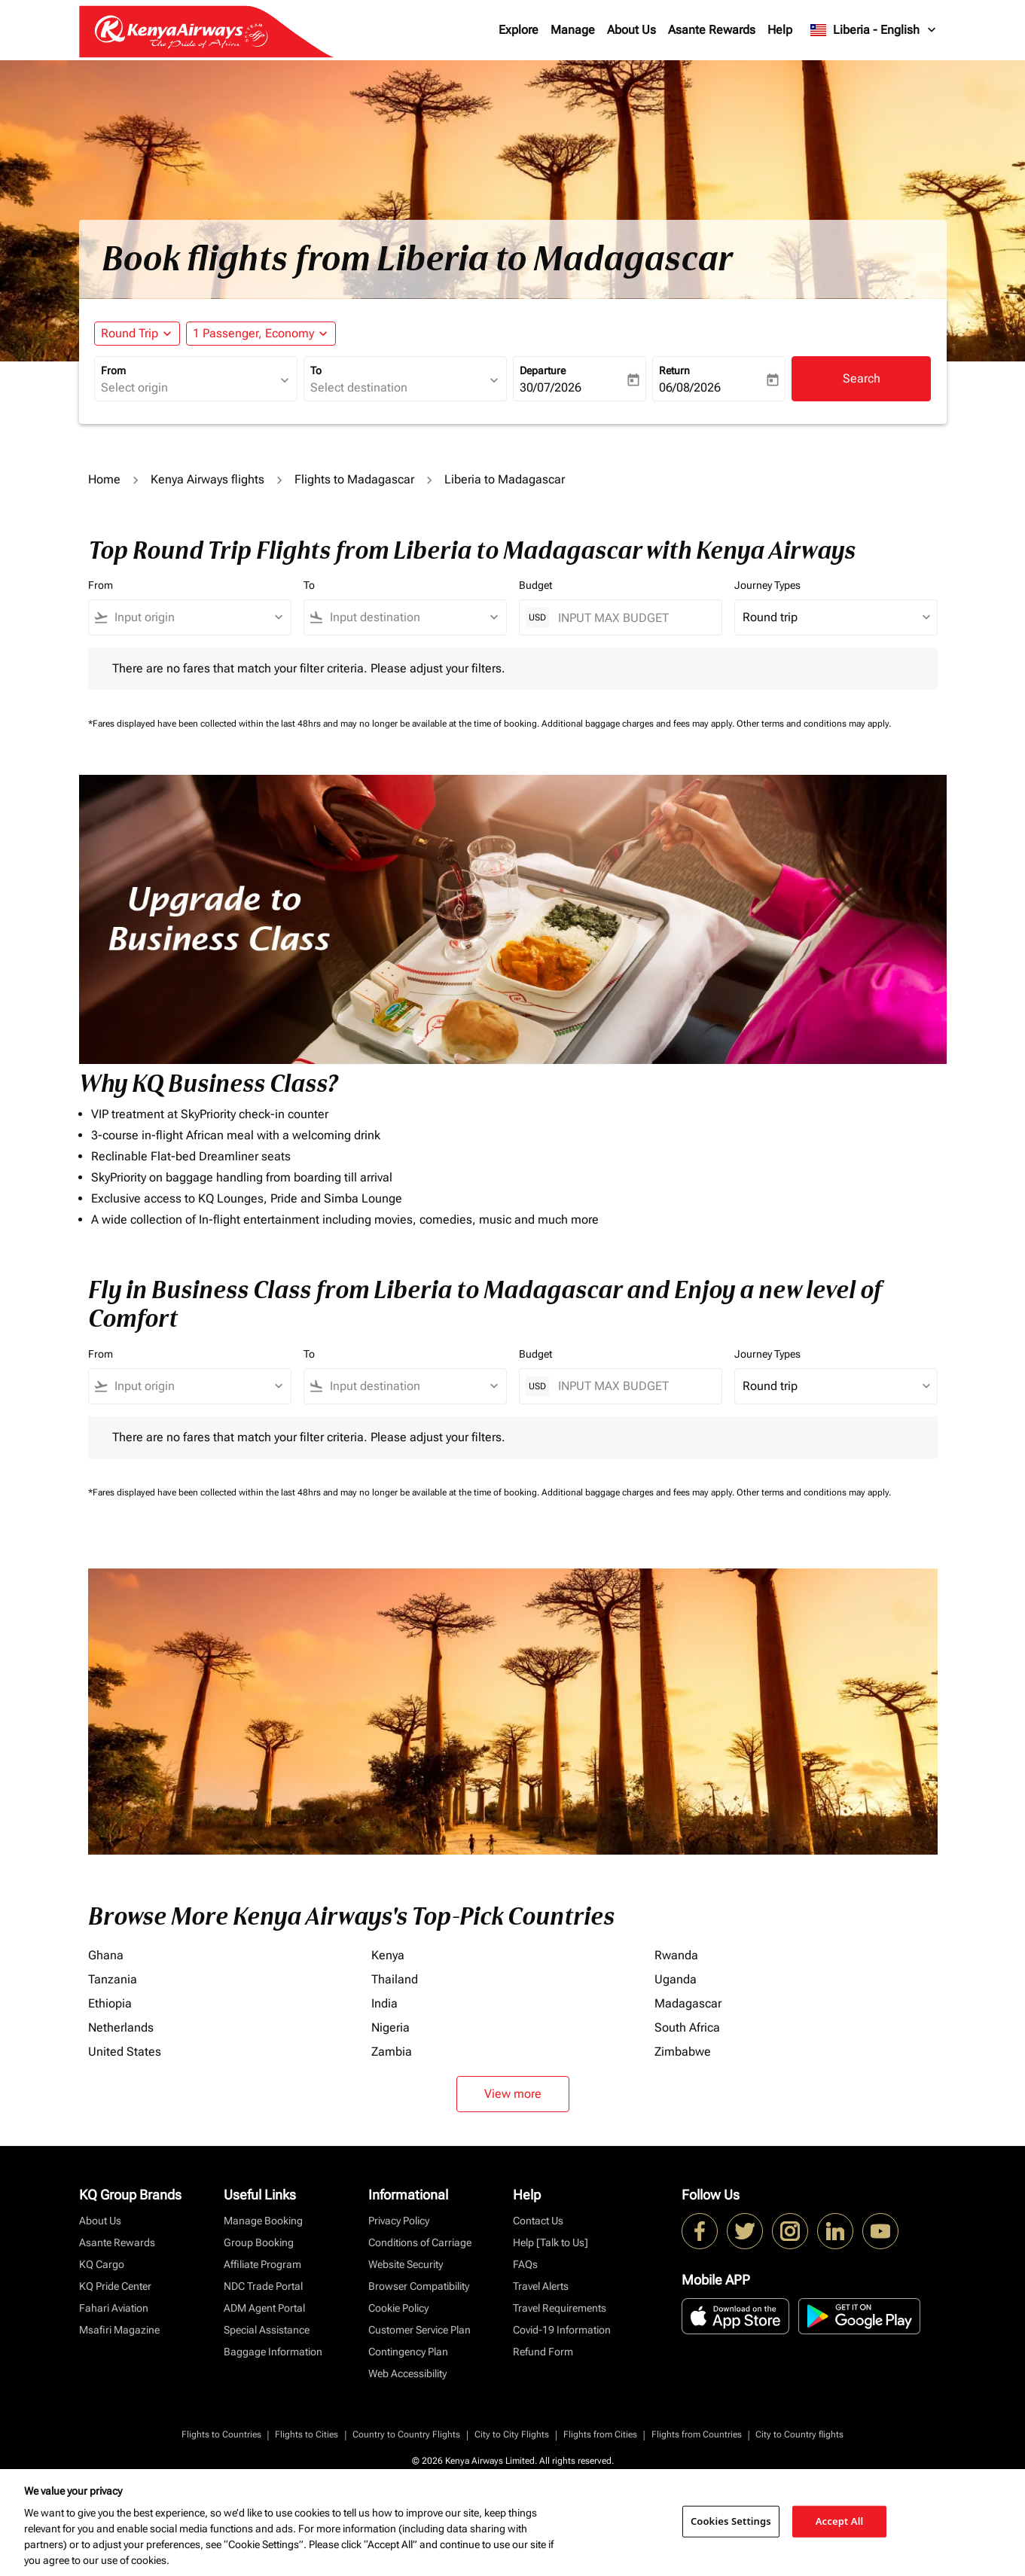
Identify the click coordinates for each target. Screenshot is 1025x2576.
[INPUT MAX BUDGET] (632, 618)
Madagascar (687, 2003)
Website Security (405, 2264)
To (316, 370)
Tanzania (112, 1979)
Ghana (106, 1955)
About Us (631, 30)
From (113, 370)
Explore (518, 30)
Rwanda (676, 1955)
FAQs (525, 2264)
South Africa (687, 2027)
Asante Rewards (711, 30)
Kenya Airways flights (207, 479)
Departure (543, 370)
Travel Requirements (559, 2308)
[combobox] (188, 388)
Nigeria (390, 2027)
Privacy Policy (398, 2221)
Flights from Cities (600, 2434)
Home (104, 479)
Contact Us (538, 2221)
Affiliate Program (262, 2264)
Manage (573, 30)
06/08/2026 (690, 387)
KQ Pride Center (115, 2286)
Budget (535, 585)
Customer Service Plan (419, 2330)
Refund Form (543, 2352)
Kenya (387, 1955)
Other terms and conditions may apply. (814, 723)
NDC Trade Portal (263, 2286)
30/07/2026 (550, 387)
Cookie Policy (398, 2308)
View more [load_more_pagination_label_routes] (512, 2094)
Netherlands (121, 2027)
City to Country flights (799, 2434)
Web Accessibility (407, 2373)
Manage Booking (263, 2221)
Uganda (675, 1979)
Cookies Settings (731, 2521)
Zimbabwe (682, 2051)
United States (124, 2051)
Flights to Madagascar (354, 479)
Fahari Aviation (113, 2308)
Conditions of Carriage (419, 2242)
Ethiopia (110, 2003)
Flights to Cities (306, 2434)
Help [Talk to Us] (550, 2242)
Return (674, 370)
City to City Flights (511, 2434)
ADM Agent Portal (264, 2308)
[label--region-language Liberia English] (873, 30)
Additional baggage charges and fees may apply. (639, 723)
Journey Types (767, 585)
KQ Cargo (101, 2264)
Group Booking (259, 2242)
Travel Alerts (541, 2286)
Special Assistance (267, 2330)
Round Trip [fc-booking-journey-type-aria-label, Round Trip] (129, 333)
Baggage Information (273, 2352)
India (384, 2003)
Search (861, 378)
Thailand (394, 1979)
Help (779, 30)
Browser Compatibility (418, 2286)
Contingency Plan (408, 2352)
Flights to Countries (221, 2434)
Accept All (840, 2521)
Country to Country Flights (406, 2434)
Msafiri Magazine (119, 2330)
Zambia (391, 2051)
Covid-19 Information (562, 2330)
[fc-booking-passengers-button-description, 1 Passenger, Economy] (253, 334)
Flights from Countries (696, 2434)
